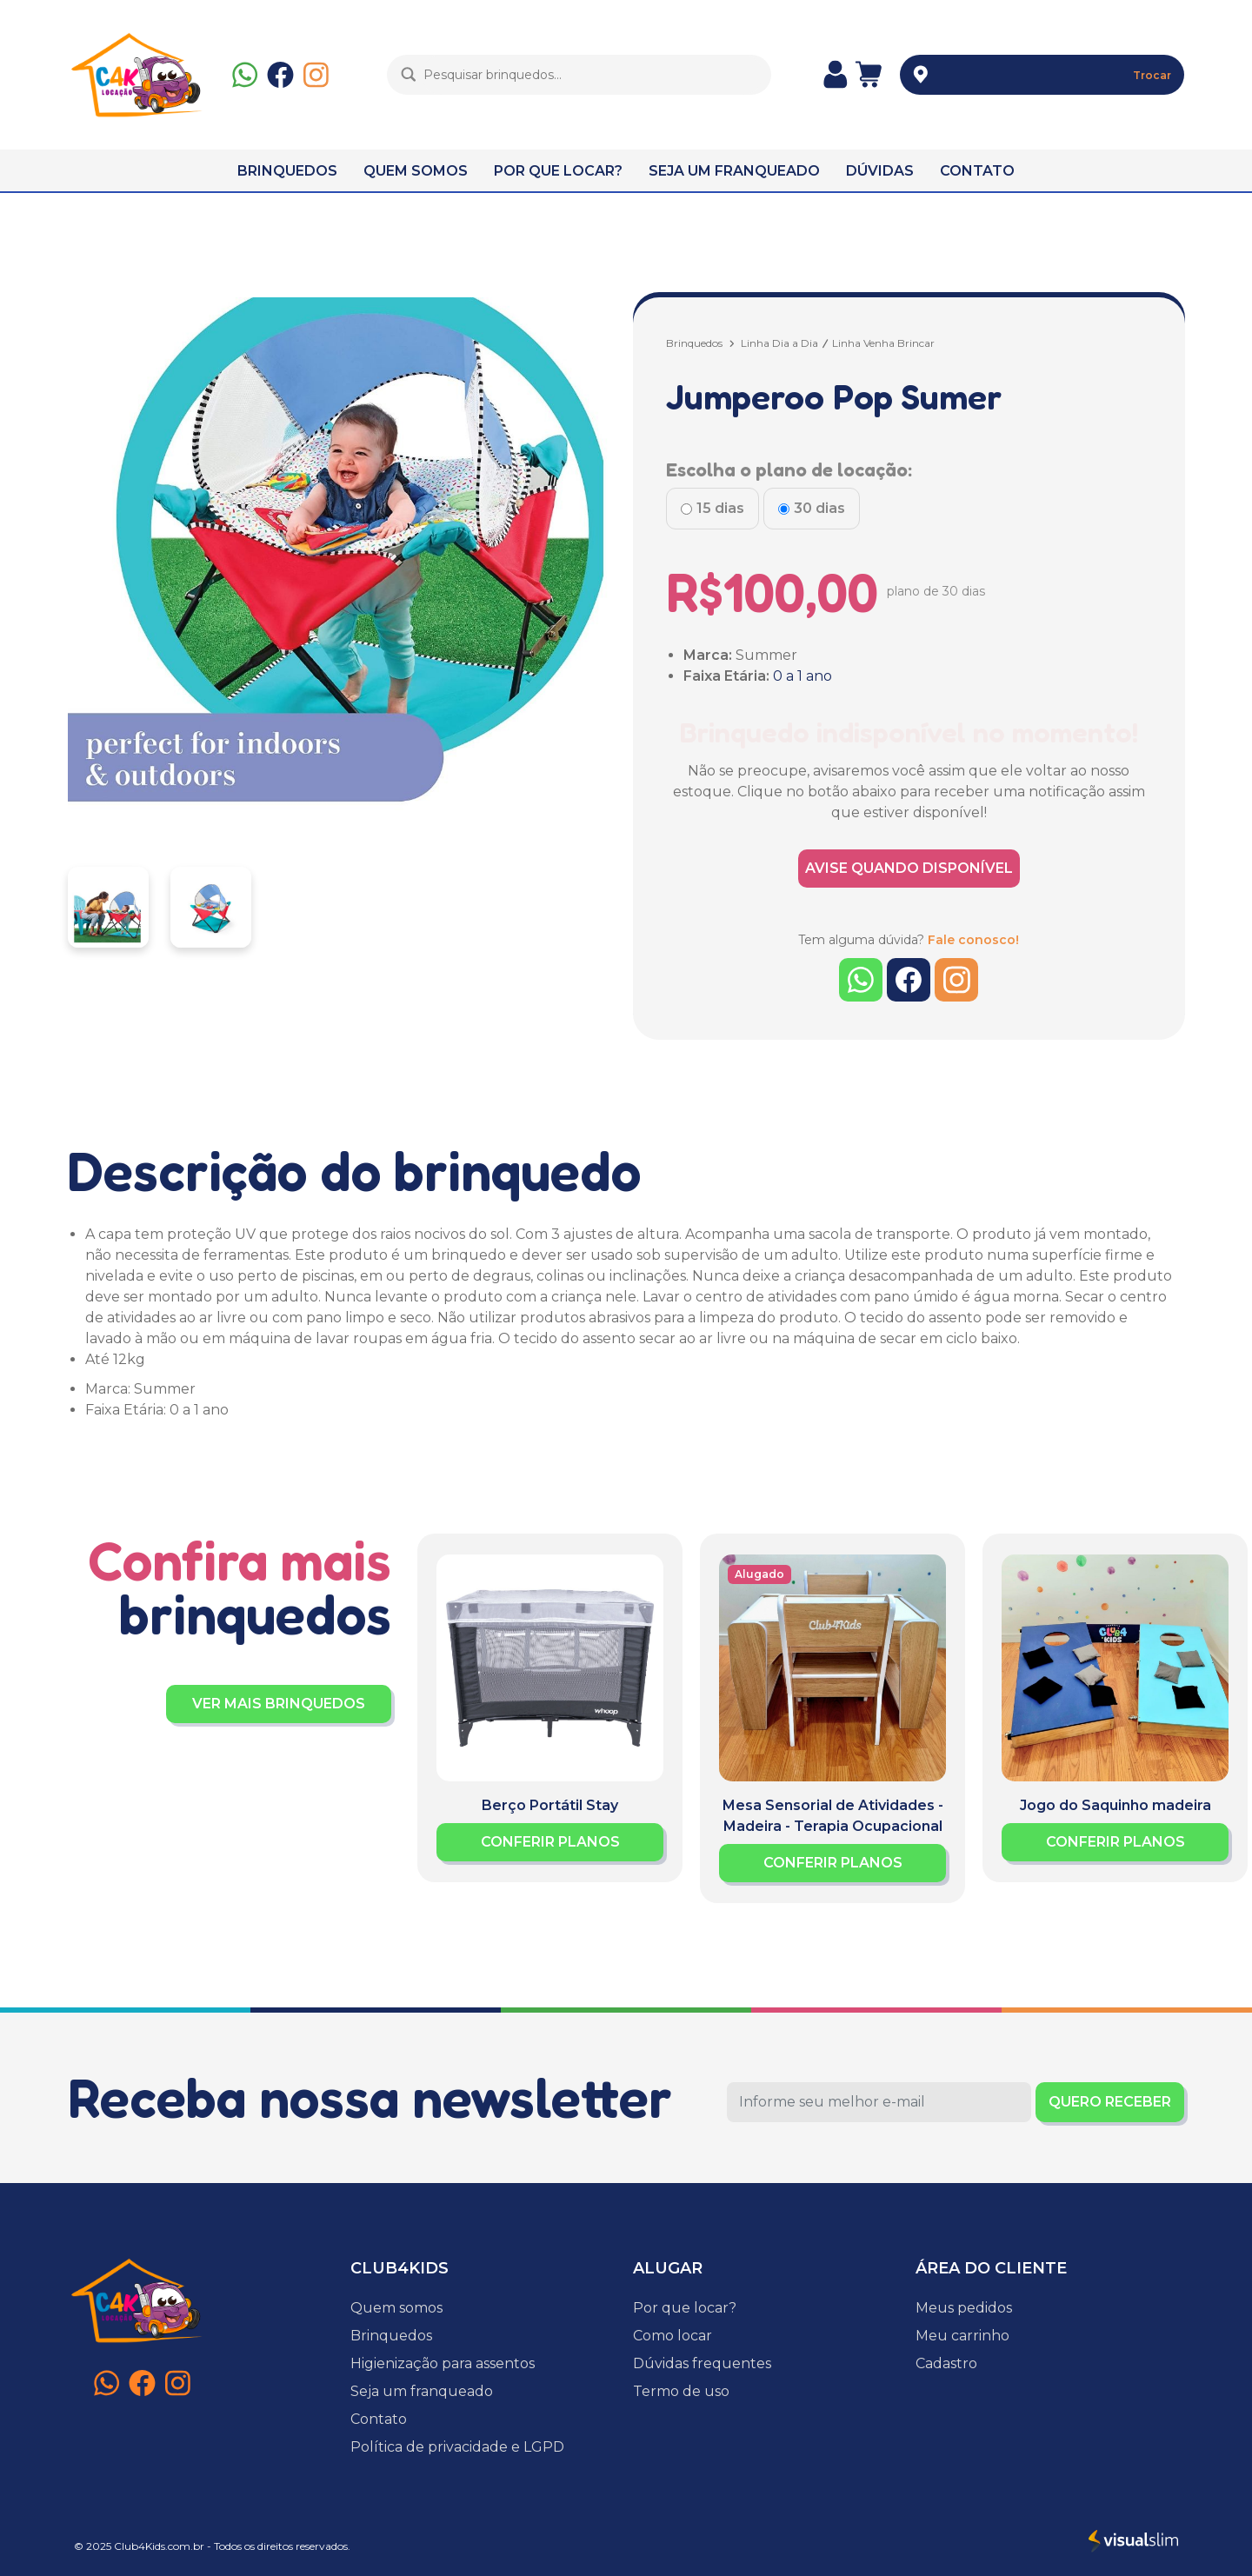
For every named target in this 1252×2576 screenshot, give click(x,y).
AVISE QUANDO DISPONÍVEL (909, 868)
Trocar (1152, 75)
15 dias (720, 508)
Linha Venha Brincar (883, 342)
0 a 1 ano (802, 676)
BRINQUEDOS (287, 171)
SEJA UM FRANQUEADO (734, 171)
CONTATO (977, 171)
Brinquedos (694, 342)
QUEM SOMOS (415, 171)
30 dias (819, 508)
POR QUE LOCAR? (558, 171)
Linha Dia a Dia (779, 342)
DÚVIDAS (880, 171)
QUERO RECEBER (1110, 2101)
